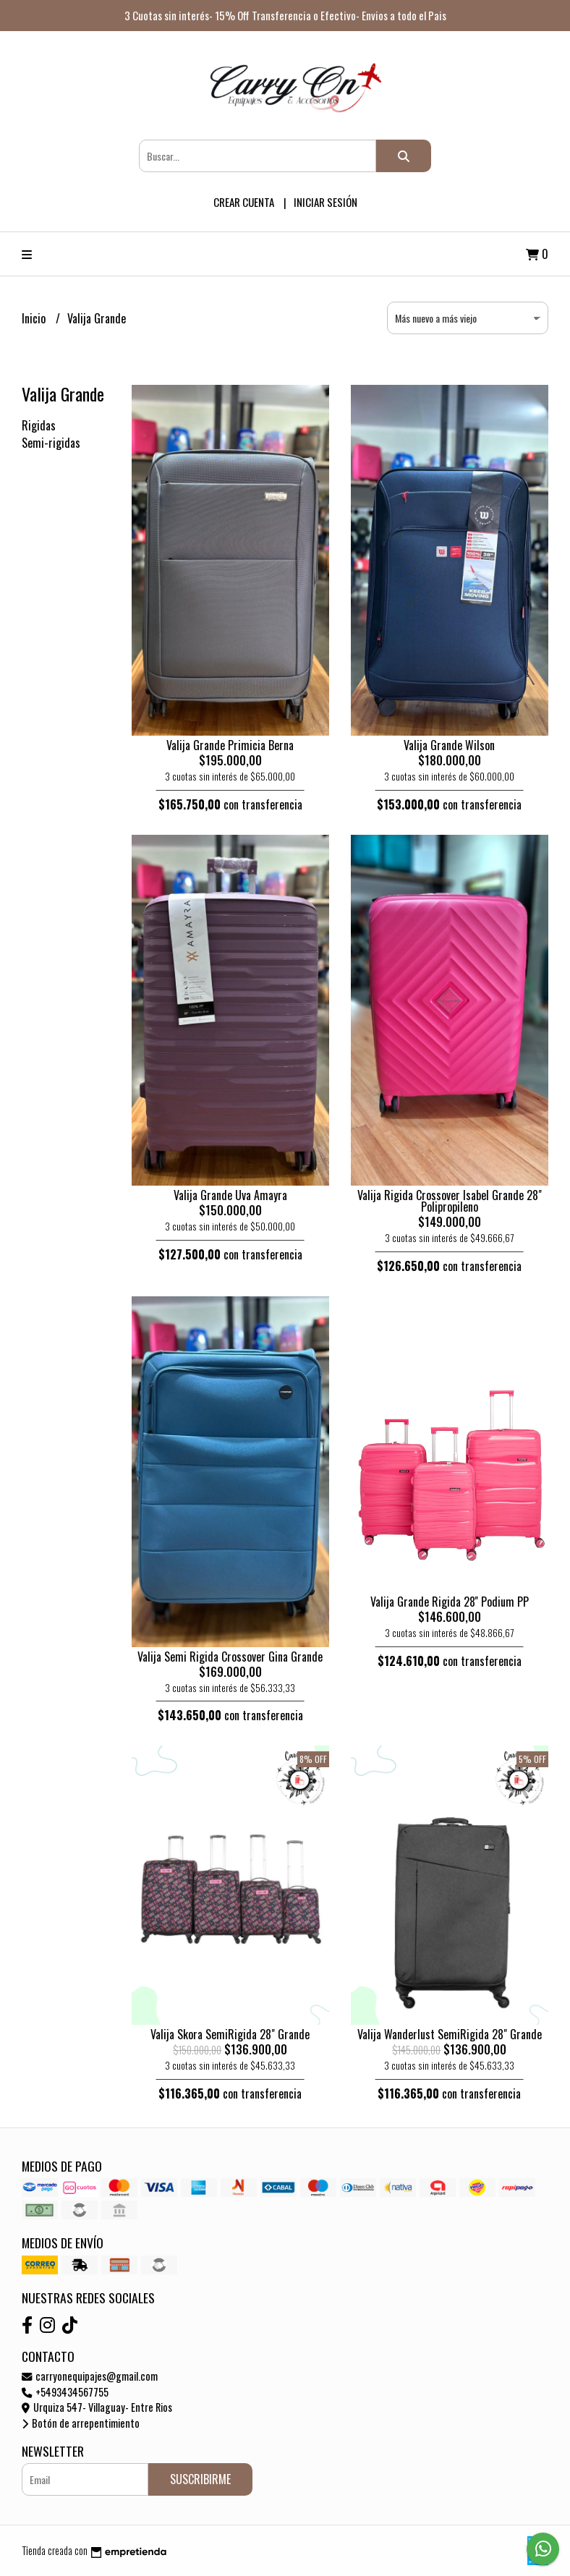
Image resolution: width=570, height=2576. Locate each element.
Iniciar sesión (325, 202)
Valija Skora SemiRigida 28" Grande (230, 2034)
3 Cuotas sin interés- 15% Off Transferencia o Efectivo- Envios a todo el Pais (285, 15)
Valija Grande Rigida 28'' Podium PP (449, 1601)
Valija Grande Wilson (449, 745)
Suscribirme (200, 2479)
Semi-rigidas (51, 442)
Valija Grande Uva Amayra (230, 1195)
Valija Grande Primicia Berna (230, 745)
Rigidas (39, 425)
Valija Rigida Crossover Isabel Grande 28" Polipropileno (449, 1200)
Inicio (35, 318)
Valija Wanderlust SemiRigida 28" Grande (449, 2034)
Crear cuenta (243, 202)
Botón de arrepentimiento (81, 2423)
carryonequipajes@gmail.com (90, 2376)
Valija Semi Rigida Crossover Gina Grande (230, 1656)
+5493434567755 (65, 2391)
